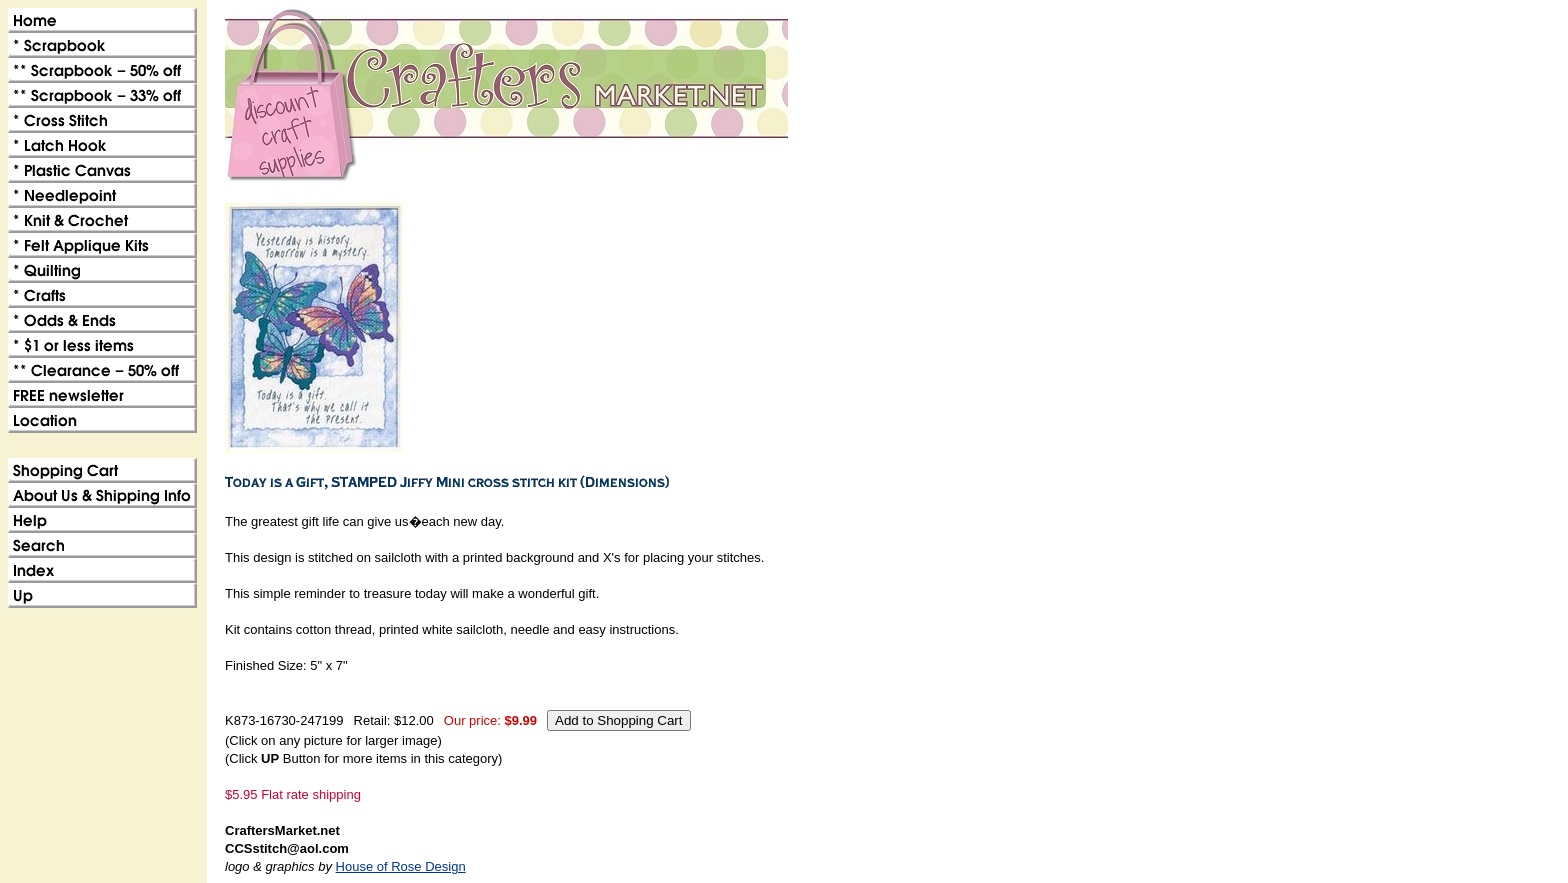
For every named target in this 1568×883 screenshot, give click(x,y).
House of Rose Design (401, 866)
